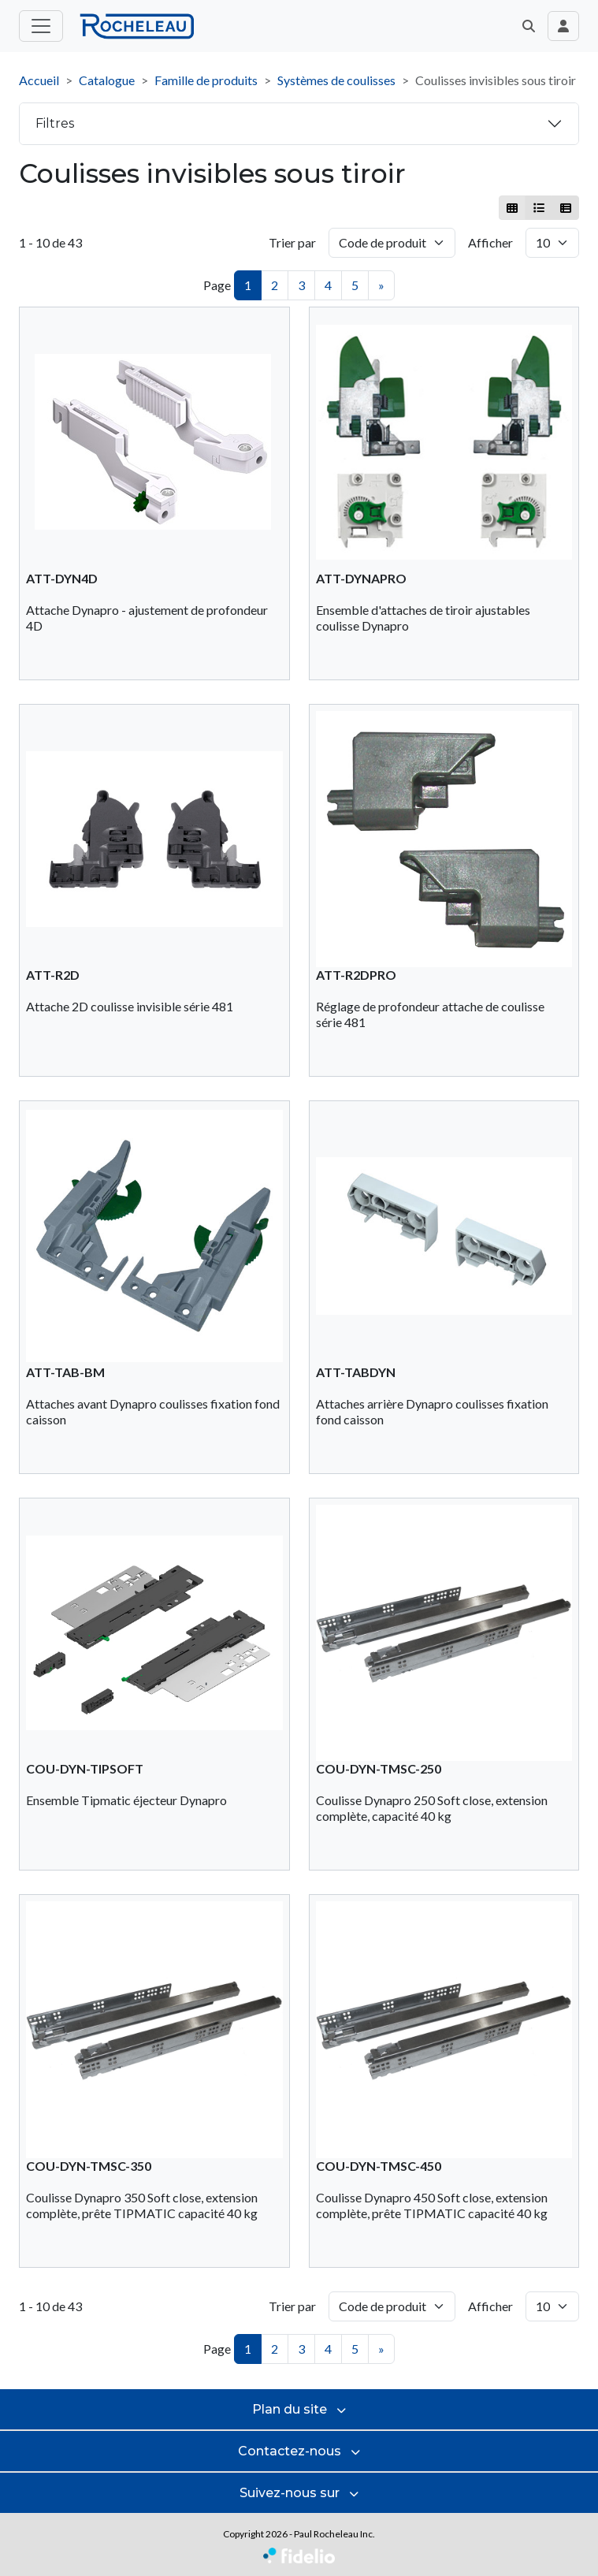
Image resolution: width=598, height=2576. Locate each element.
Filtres (54, 123)
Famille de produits (206, 80)
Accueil (39, 80)
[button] (528, 26)
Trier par (292, 242)
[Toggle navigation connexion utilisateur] (563, 26)
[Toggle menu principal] (41, 26)
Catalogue (107, 80)
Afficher (490, 242)
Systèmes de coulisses (336, 80)
